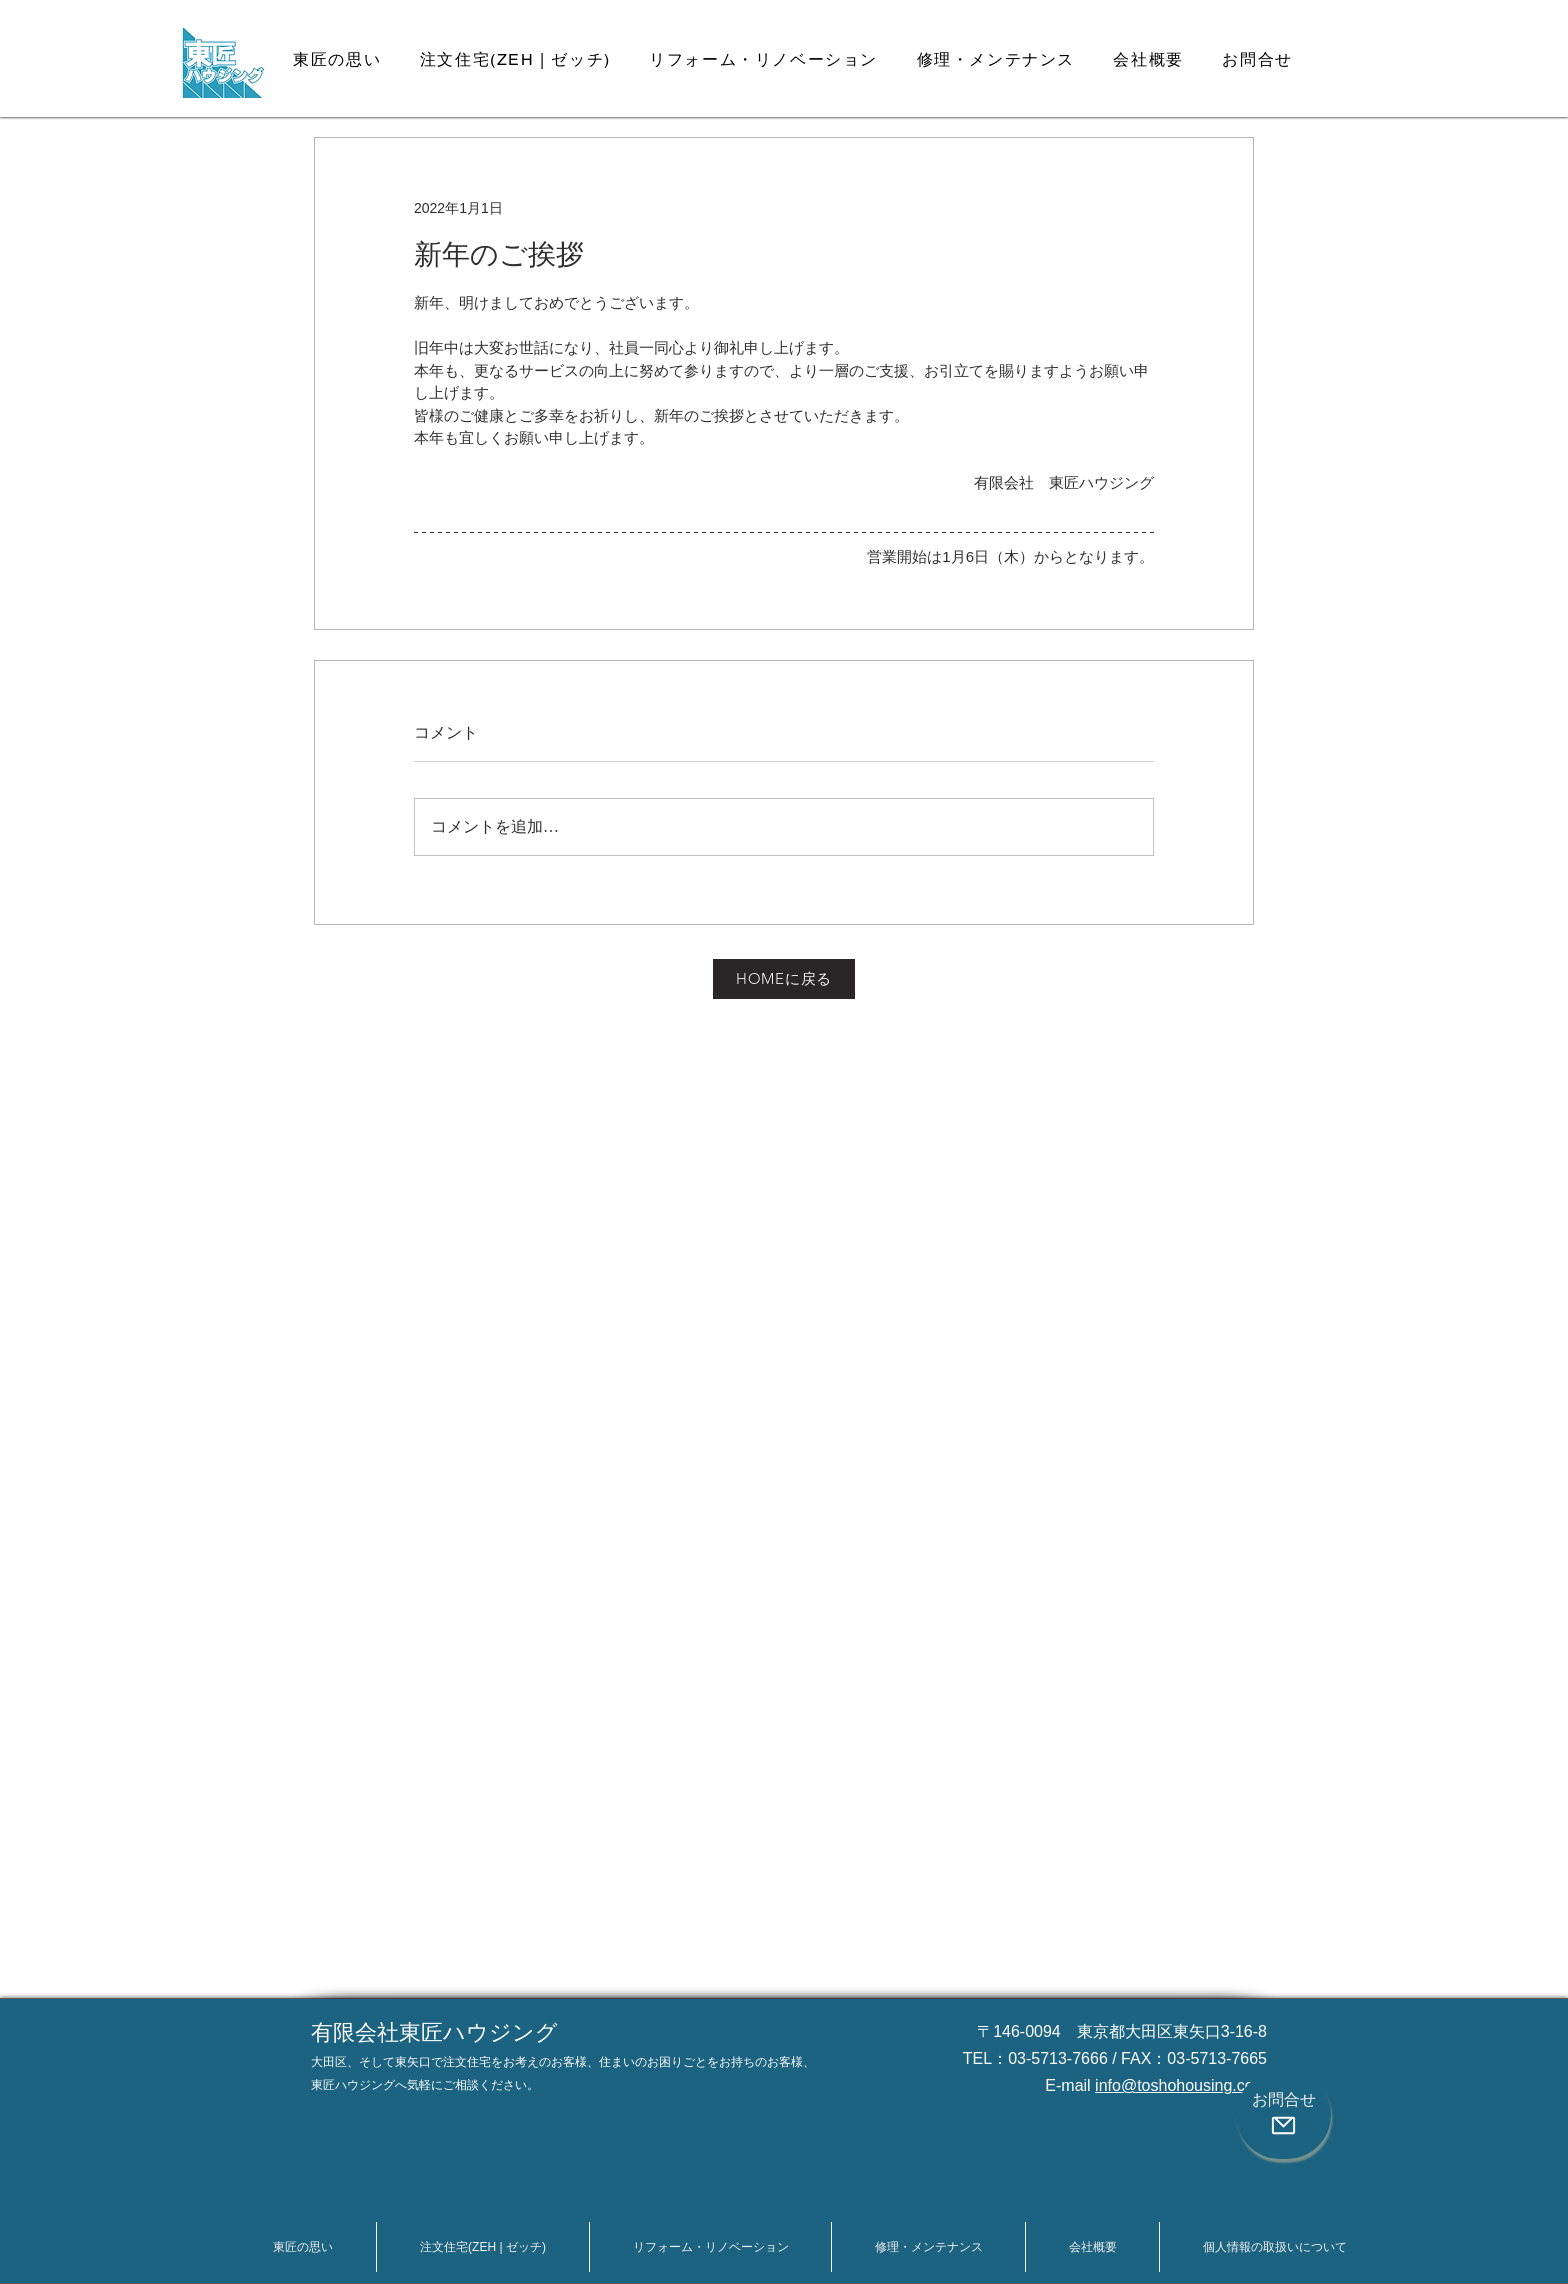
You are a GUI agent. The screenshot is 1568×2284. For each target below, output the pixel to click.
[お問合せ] (1283, 2115)
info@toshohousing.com (1181, 2085)
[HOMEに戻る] (784, 979)
